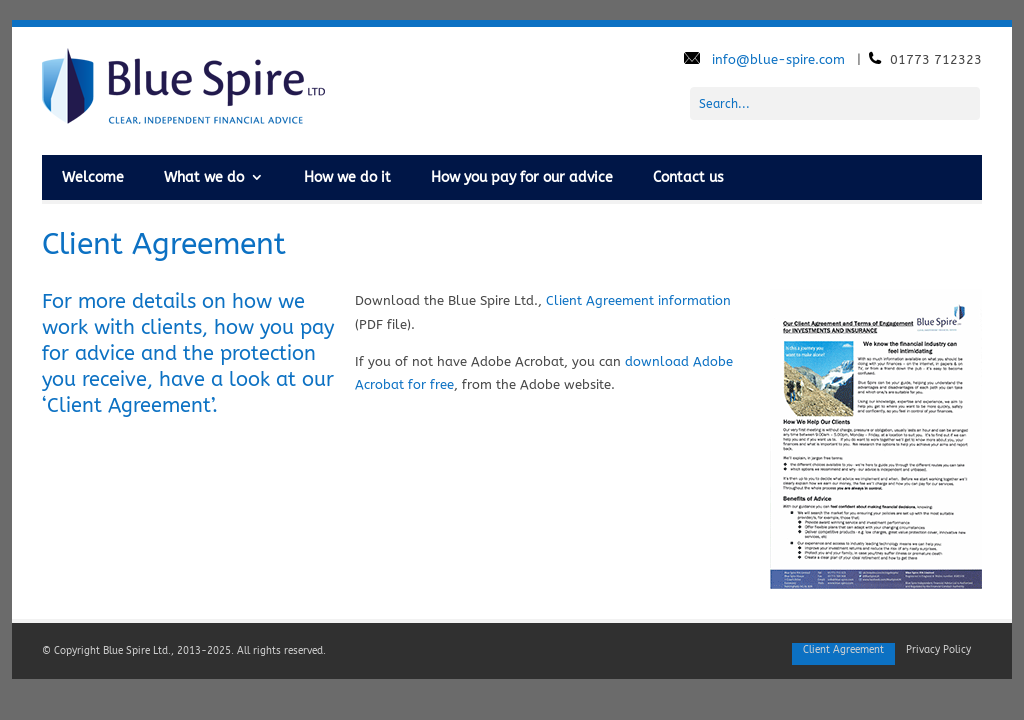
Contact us (688, 177)
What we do (204, 177)
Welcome (93, 177)
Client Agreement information (638, 300)
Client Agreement (843, 650)
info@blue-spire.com (780, 59)
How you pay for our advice (522, 177)
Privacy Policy (938, 650)
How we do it (347, 177)
